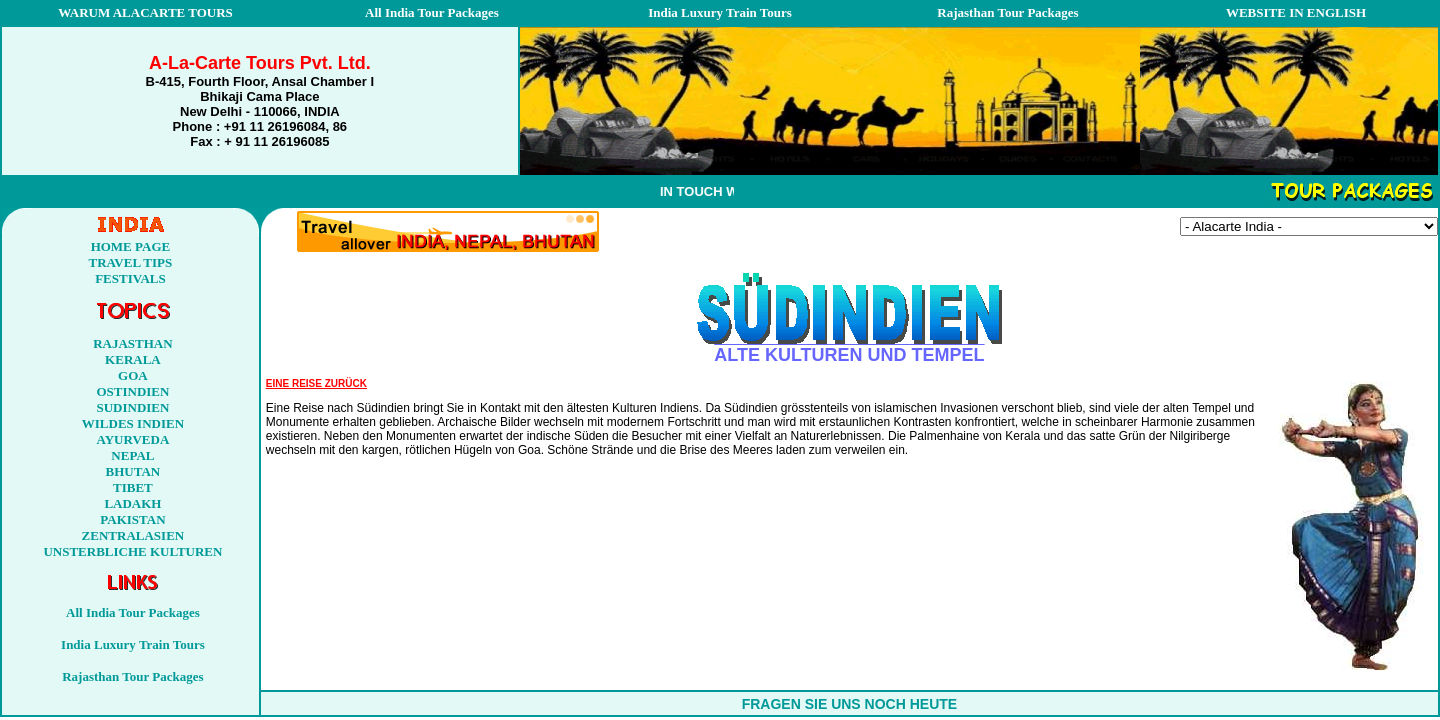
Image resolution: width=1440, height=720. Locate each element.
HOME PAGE (131, 246)
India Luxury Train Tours (720, 12)
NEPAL (132, 455)
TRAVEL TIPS (131, 262)
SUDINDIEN (132, 407)
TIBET (133, 487)
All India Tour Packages (432, 12)
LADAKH (132, 503)
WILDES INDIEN (133, 423)
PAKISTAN (132, 519)
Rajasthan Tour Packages (1007, 12)
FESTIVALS (130, 278)
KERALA (133, 359)
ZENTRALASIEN (133, 535)
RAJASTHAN (132, 343)
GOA (133, 375)
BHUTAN (133, 471)
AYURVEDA (133, 439)
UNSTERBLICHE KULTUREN (132, 551)
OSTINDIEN (132, 391)
